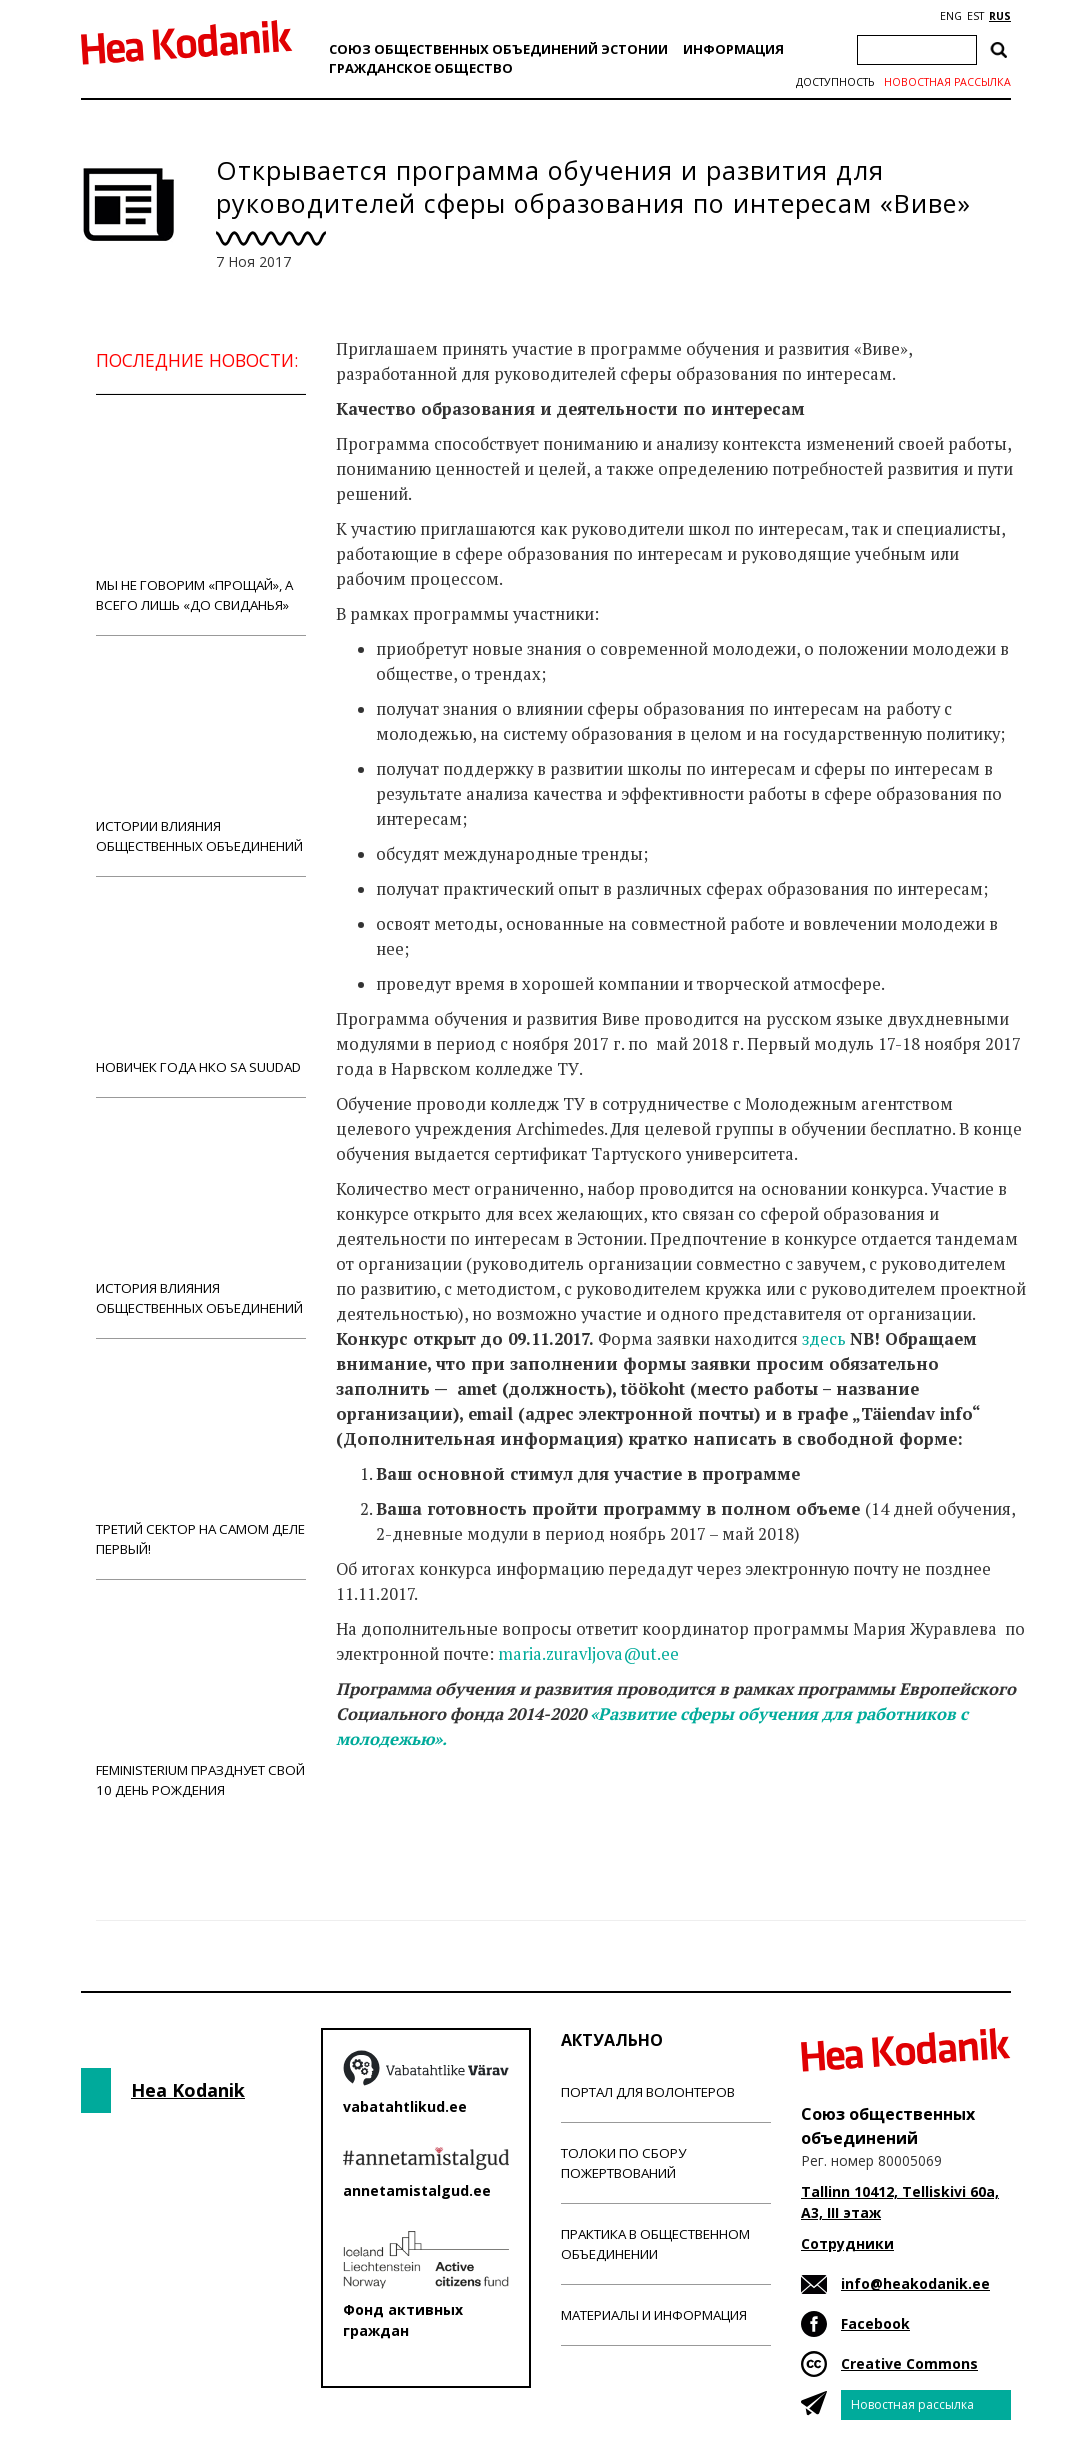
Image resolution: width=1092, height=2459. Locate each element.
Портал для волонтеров (648, 2092)
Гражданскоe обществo (421, 68)
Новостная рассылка (947, 82)
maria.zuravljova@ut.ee (588, 1654)
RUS (1000, 16)
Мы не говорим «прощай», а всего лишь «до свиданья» (201, 514)
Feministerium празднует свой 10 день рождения (201, 1699)
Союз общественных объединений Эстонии (498, 49)
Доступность (835, 82)
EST (975, 16)
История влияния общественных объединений (201, 1217)
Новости (390, 1818)
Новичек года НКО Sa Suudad (201, 986)
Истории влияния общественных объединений (201, 755)
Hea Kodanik (188, 2090)
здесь (824, 1339)
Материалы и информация (654, 2315)
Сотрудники (847, 2243)
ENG (951, 16)
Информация (733, 49)
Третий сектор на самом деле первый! (201, 1458)
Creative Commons (909, 2363)
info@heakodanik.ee (915, 2283)
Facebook (875, 2323)
